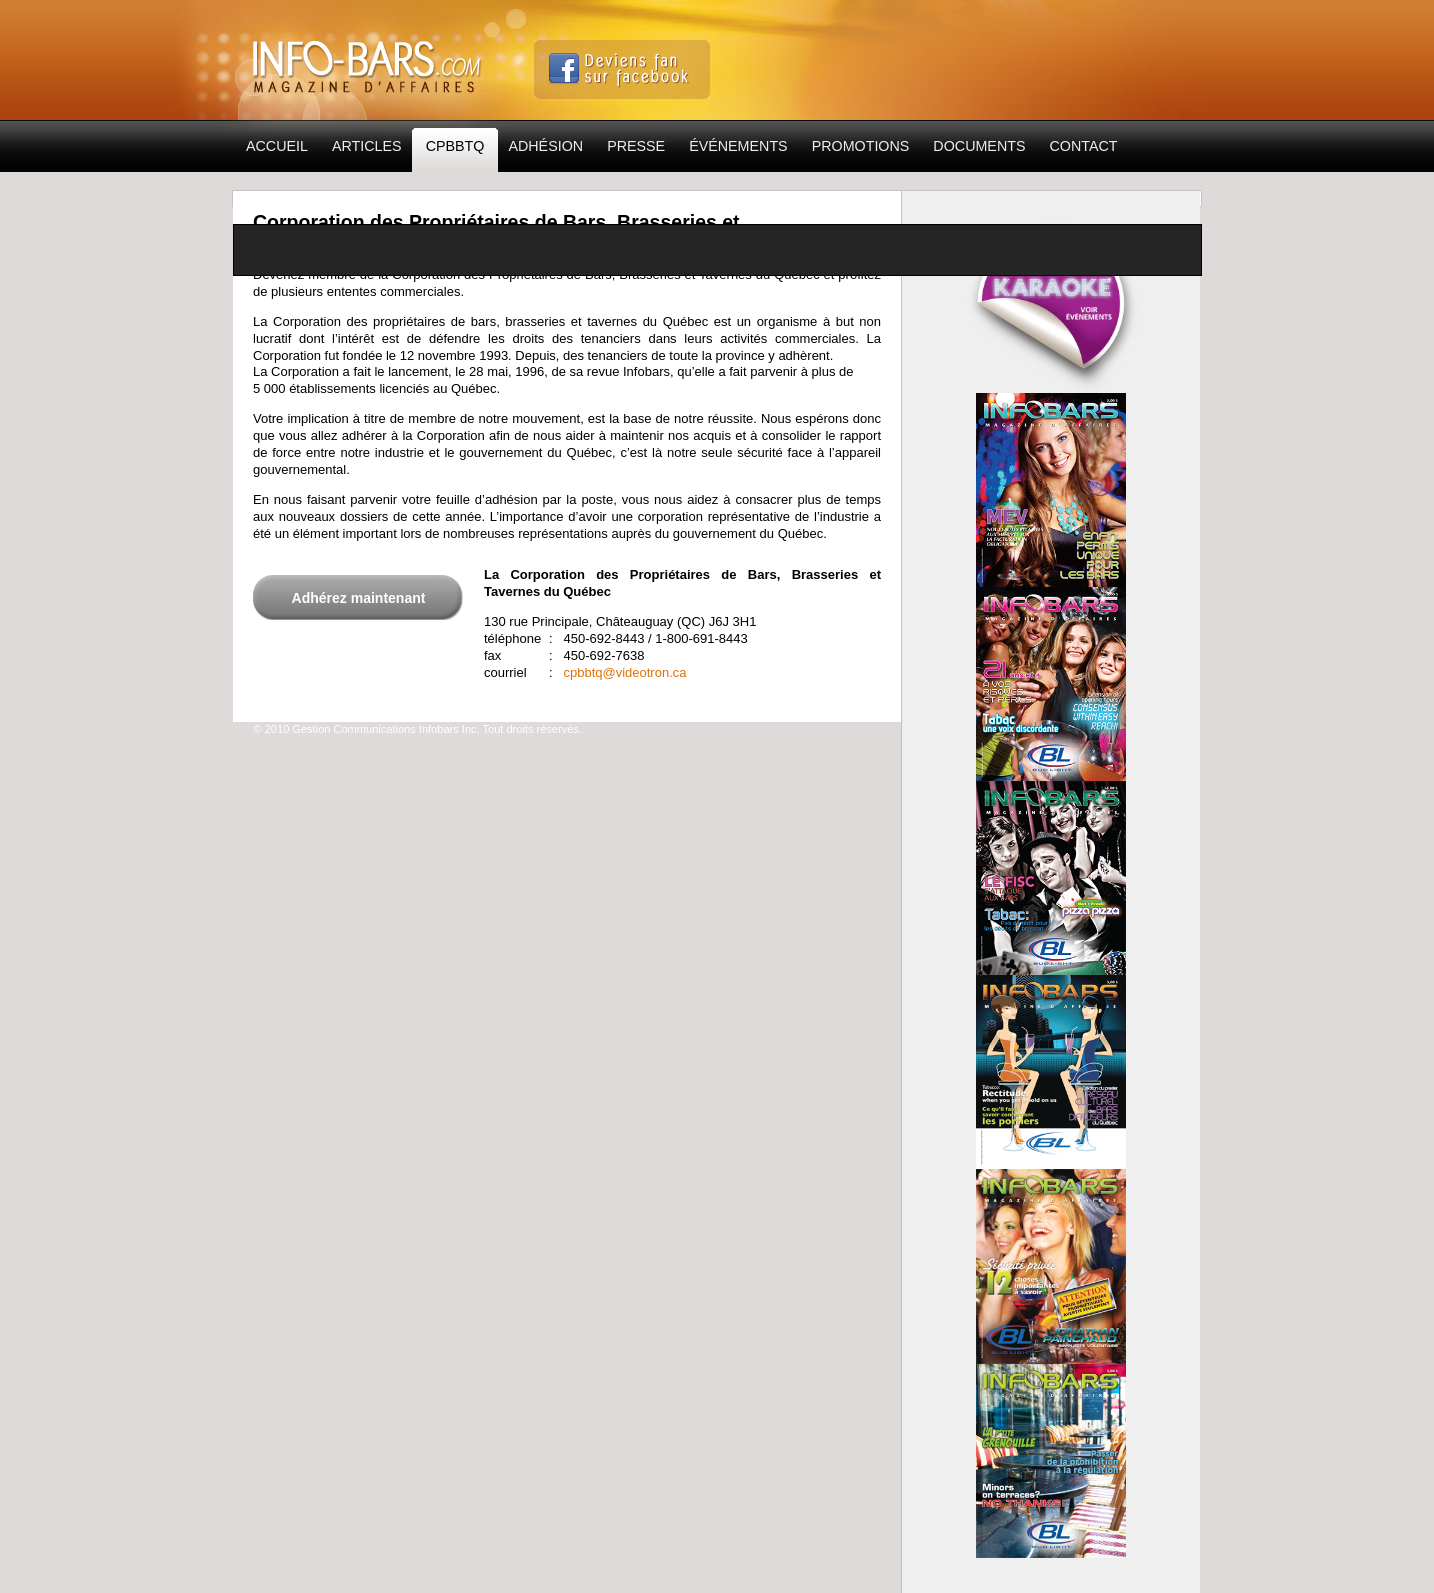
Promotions (861, 146)
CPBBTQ (455, 151)
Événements (738, 146)
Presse (636, 146)
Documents (979, 146)
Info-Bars (369, 60)
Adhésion (545, 146)
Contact (1084, 146)
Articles (367, 146)
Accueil (277, 146)
